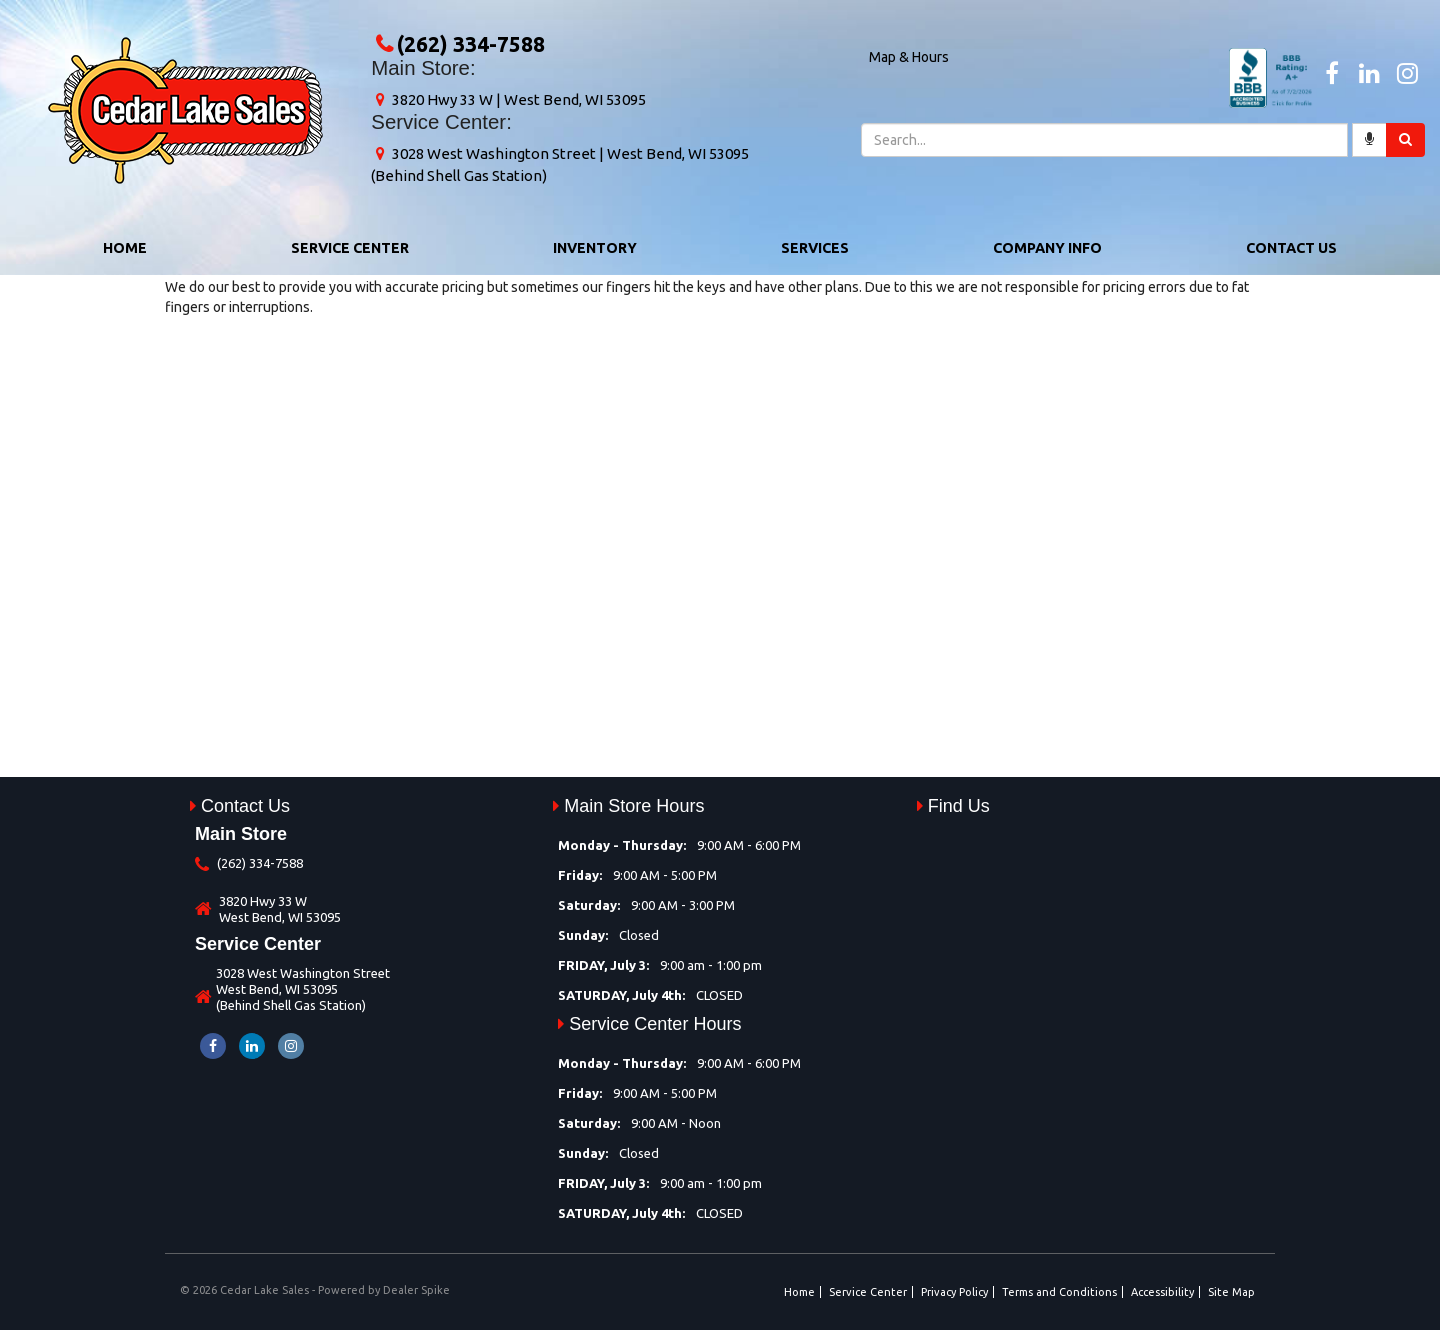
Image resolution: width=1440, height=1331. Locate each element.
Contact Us (1291, 248)
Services (815, 248)
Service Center (350, 248)
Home (125, 248)
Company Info (1047, 248)
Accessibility (1162, 1292)
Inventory (595, 248)
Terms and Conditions (1059, 1292)
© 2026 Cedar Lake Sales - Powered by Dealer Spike (315, 1290)
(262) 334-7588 (471, 44)
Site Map (1231, 1292)
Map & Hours (909, 57)
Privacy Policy (954, 1292)
